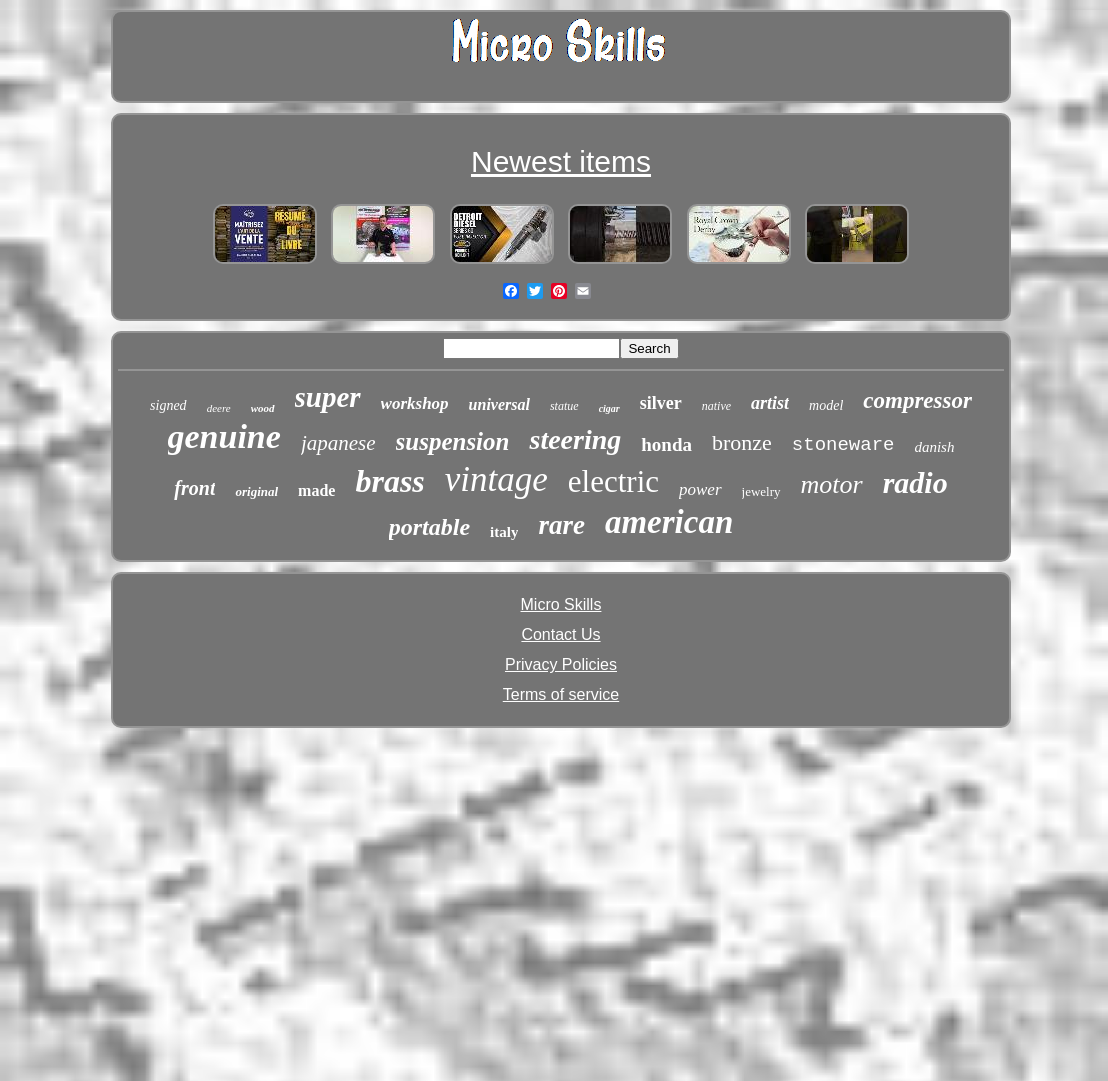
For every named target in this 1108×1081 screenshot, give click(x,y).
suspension (453, 441)
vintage (496, 479)
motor (832, 484)
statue (564, 406)
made (316, 490)
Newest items (561, 161)
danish (934, 447)
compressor (917, 400)
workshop (415, 403)
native (716, 406)
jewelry (761, 491)
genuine (224, 436)
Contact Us (560, 634)
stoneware (843, 445)
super (328, 397)
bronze (742, 442)
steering (575, 439)
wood (263, 408)
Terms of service (561, 694)
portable (429, 527)
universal (499, 404)
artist (770, 403)
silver (661, 403)
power (700, 489)
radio (915, 482)
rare (561, 525)
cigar (609, 408)
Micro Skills (561, 604)
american (669, 522)
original (256, 491)
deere (219, 408)
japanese (338, 443)
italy (504, 532)
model (826, 405)
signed (168, 405)
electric (613, 481)
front (194, 488)
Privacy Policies (561, 664)
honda (666, 444)
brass (389, 481)
